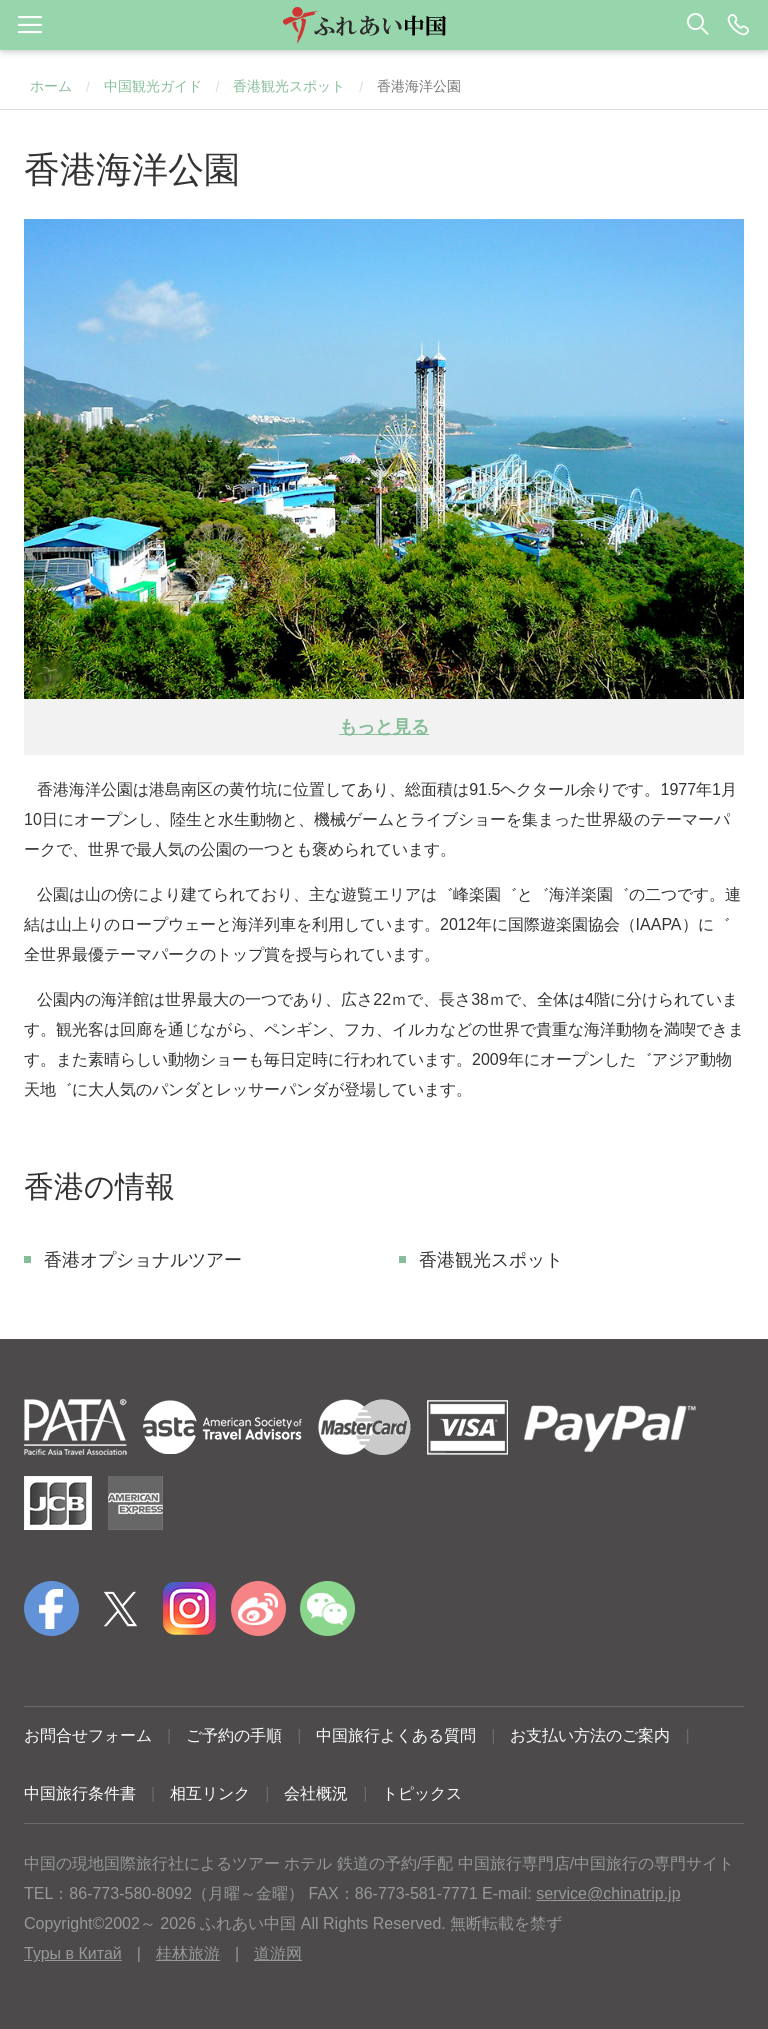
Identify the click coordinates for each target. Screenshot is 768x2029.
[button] (384, 25)
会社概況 (316, 1793)
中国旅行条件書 (80, 1793)
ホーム (51, 86)
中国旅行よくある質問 (396, 1735)
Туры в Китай (73, 1953)
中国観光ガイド (153, 86)
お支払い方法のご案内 (590, 1735)
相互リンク (210, 1793)
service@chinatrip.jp (608, 1893)
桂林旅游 (188, 1953)
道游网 (278, 1953)
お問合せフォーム (88, 1735)
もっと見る (384, 727)
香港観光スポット (289, 86)
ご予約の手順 (234, 1735)
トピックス (422, 1793)
